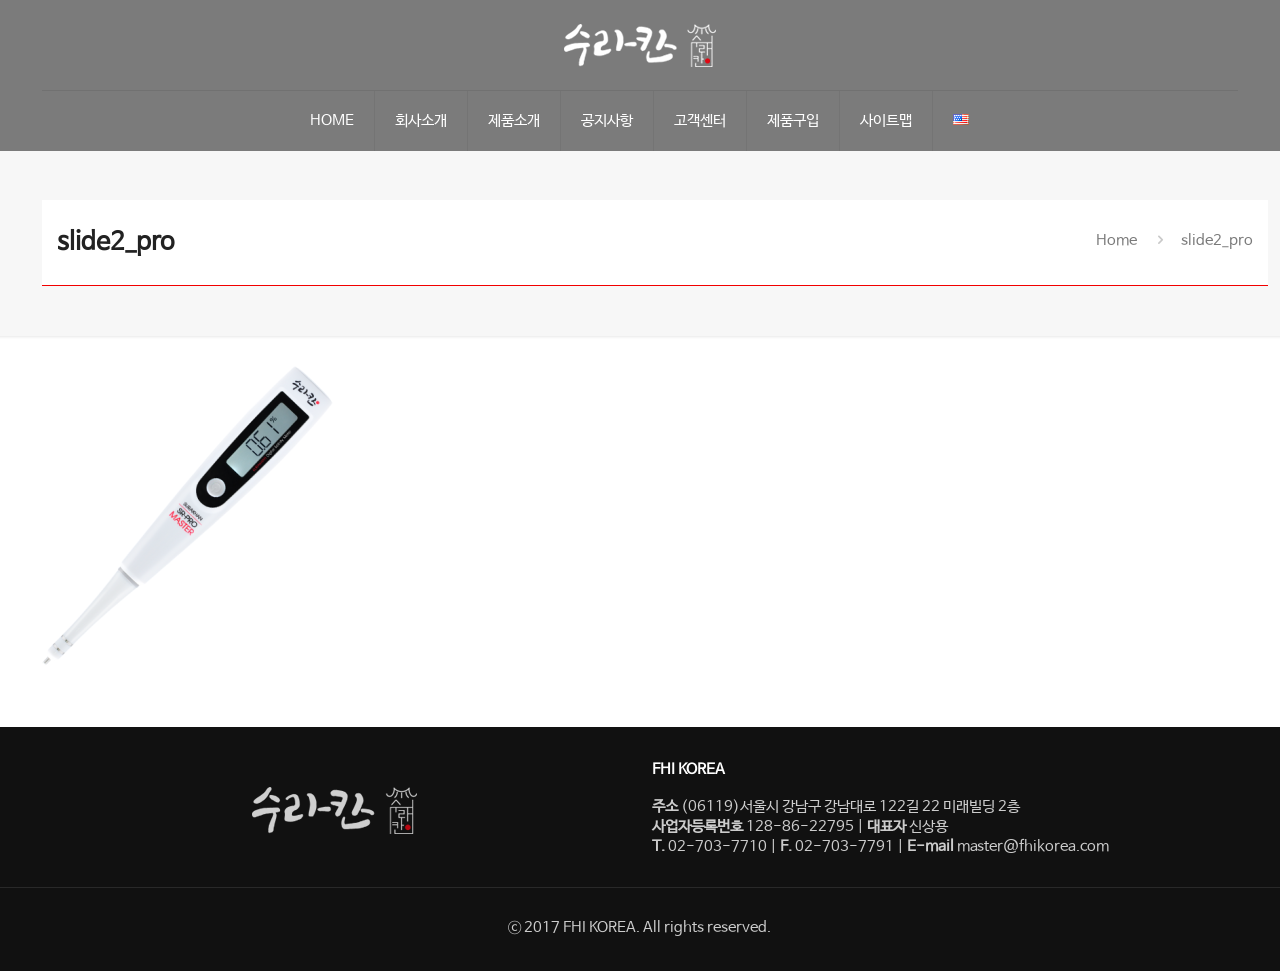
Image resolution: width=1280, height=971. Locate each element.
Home (1116, 240)
